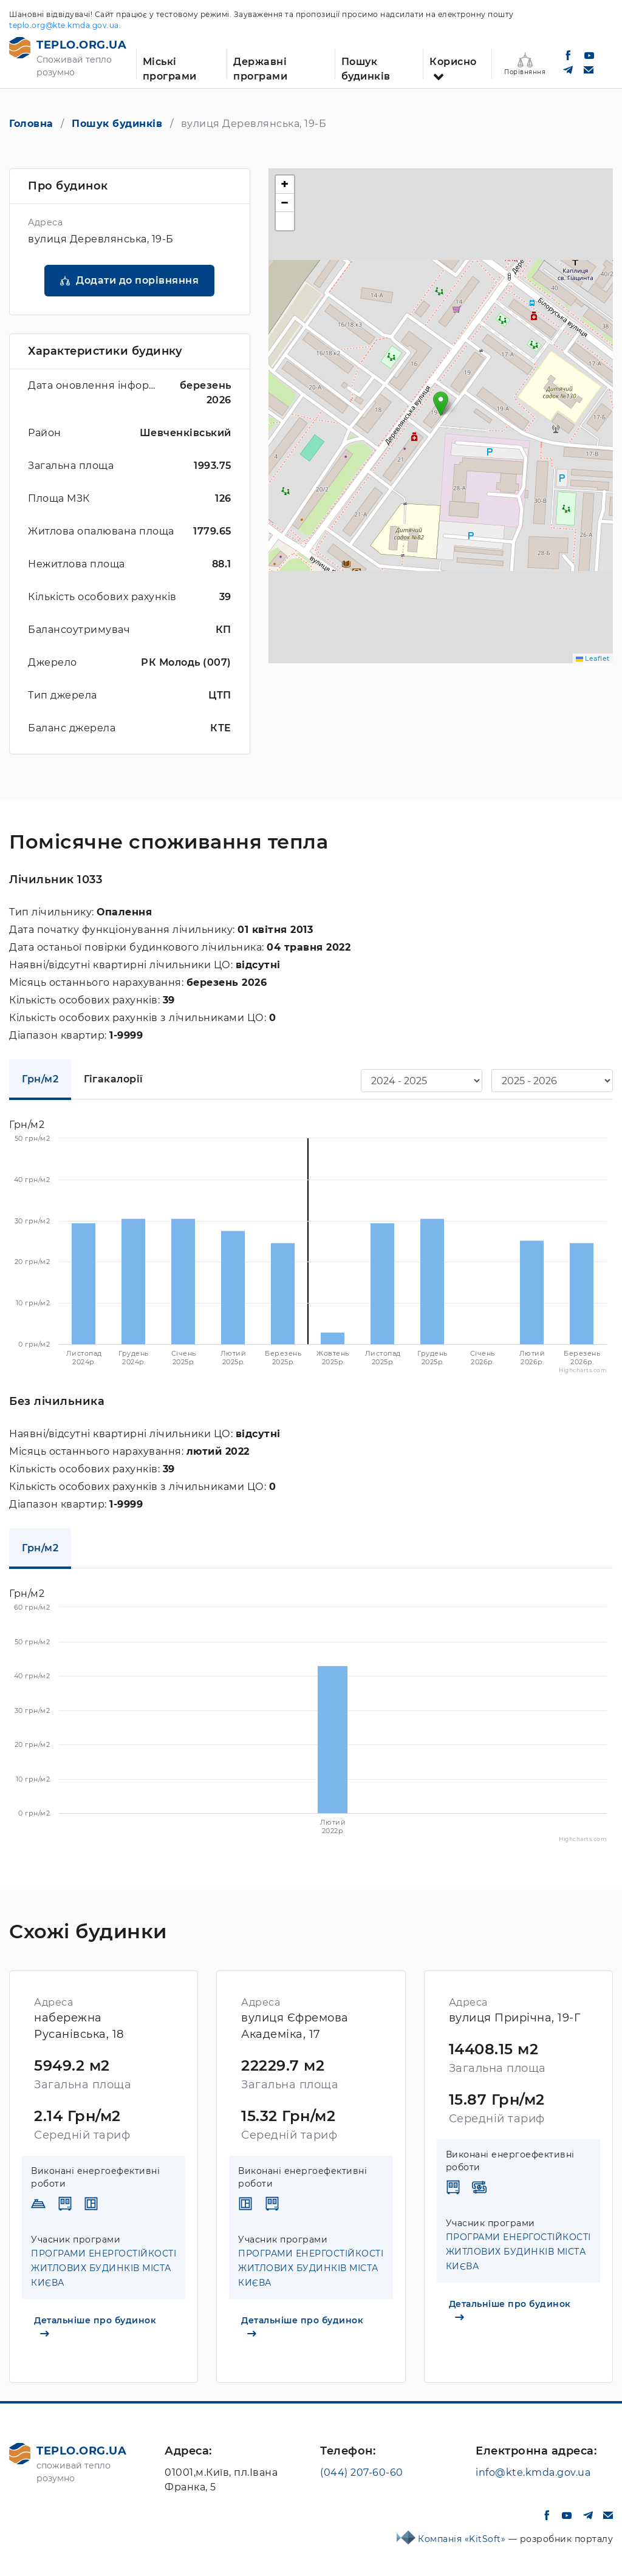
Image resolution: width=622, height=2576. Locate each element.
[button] (440, 403)
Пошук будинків (366, 67)
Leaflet (593, 658)
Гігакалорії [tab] (113, 1079)
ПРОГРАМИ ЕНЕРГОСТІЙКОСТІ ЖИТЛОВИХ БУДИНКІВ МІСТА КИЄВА (103, 2268)
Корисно (453, 61)
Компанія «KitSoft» (463, 2538)
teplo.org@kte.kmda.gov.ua (64, 25)
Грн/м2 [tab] (40, 1079)
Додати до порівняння (137, 280)
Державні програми (260, 67)
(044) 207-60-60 (361, 2472)
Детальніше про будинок (95, 2326)
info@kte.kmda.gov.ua (533, 2472)
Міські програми (170, 67)
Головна (31, 123)
